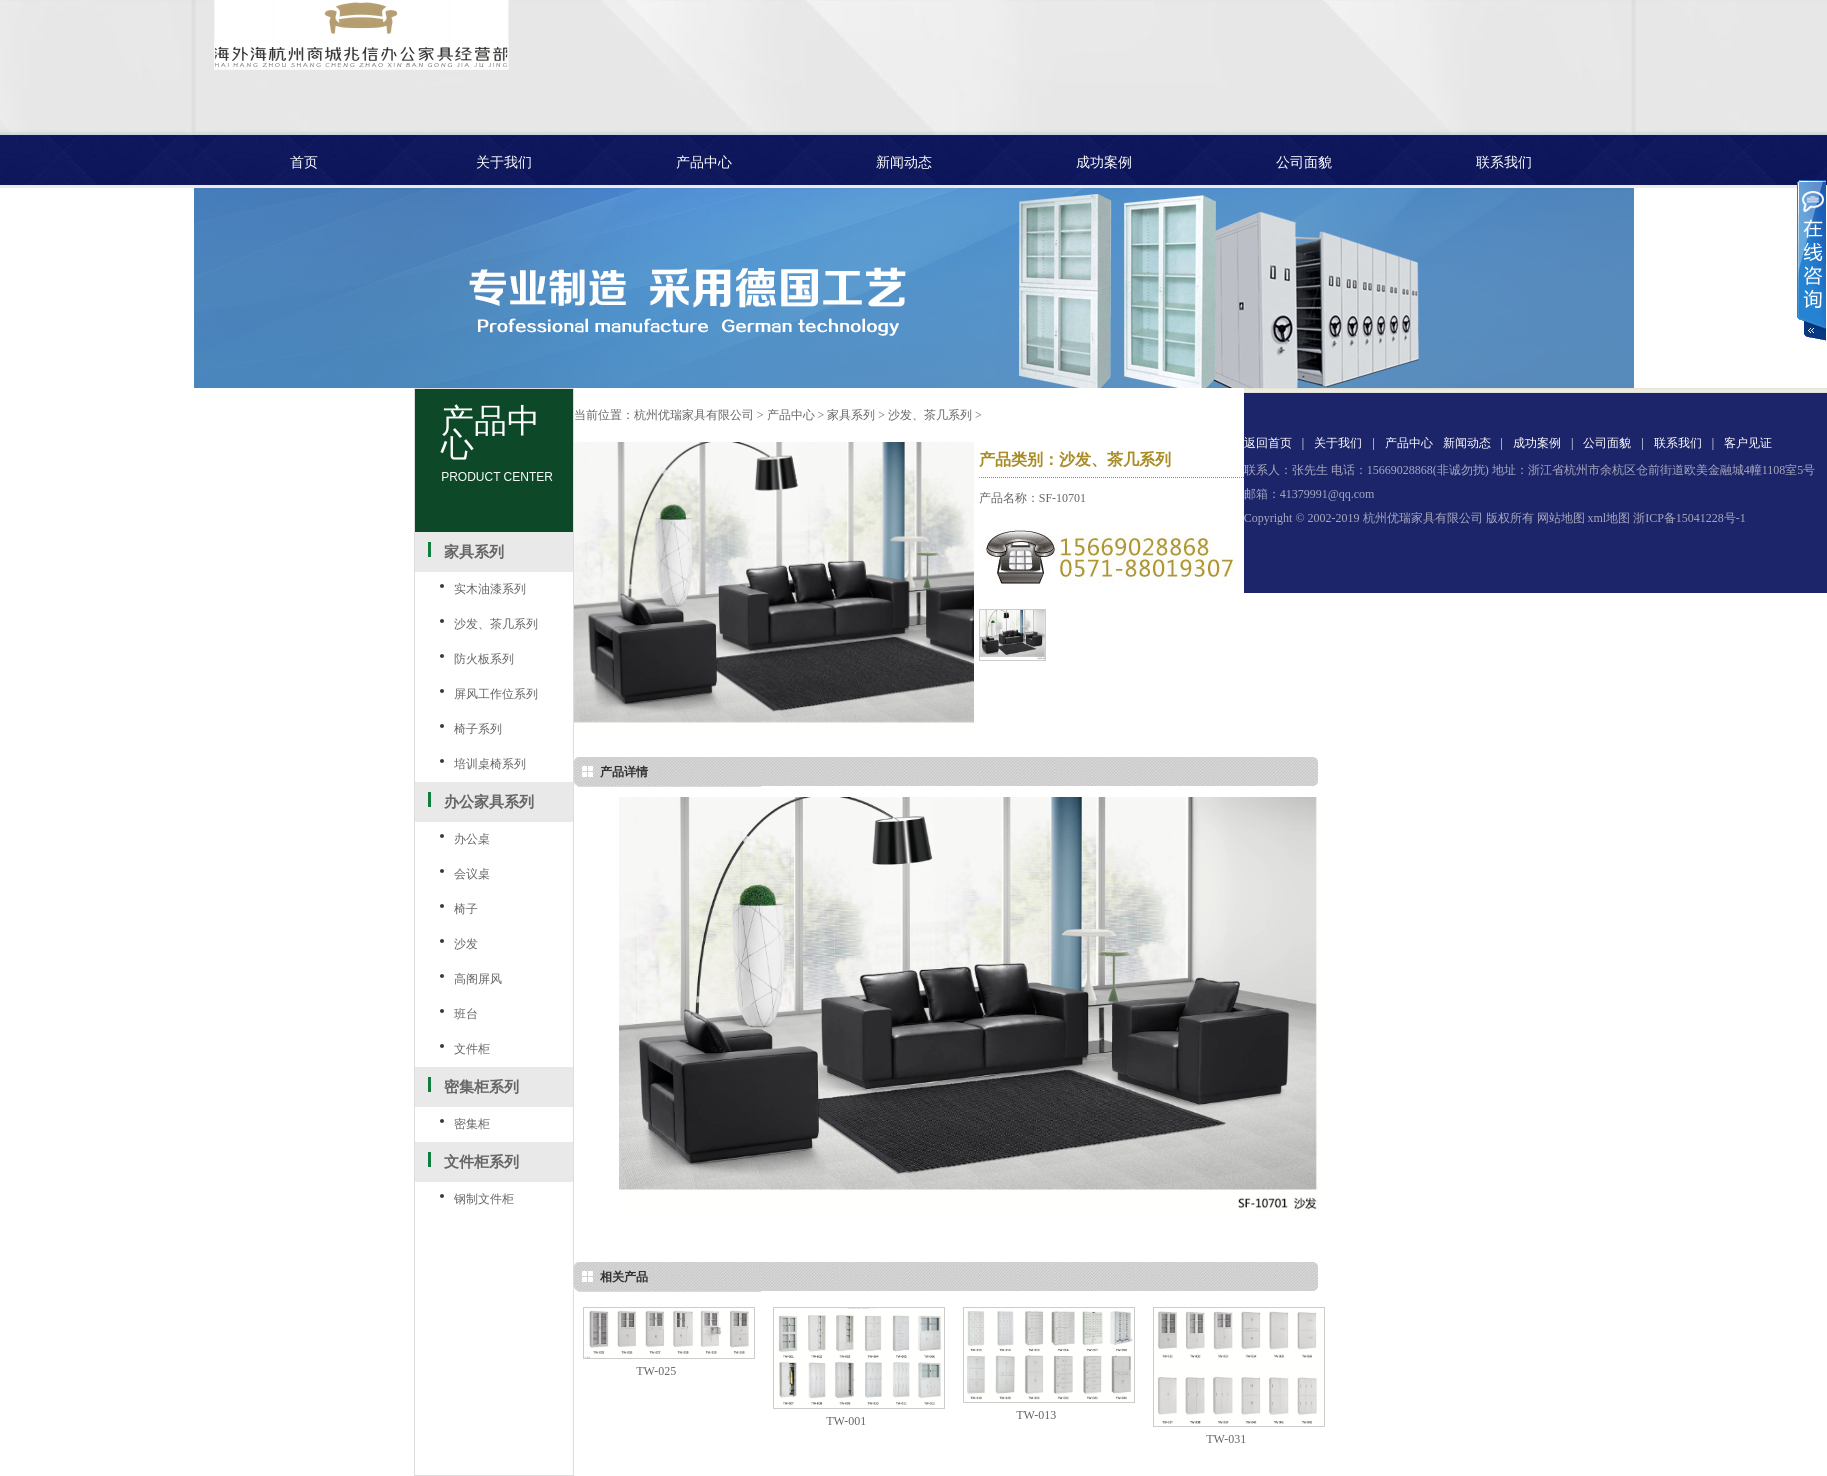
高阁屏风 (478, 979)
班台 (466, 1014)
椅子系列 (478, 729)
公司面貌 (1304, 162)
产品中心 (704, 162)
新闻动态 (904, 162)
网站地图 (1561, 518)
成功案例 (1104, 162)
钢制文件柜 (484, 1199)
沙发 (466, 944)
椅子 (466, 909)
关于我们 (504, 162)
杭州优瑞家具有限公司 (694, 415)
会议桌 (472, 874)
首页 (304, 162)
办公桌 (472, 839)
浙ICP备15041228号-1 (1689, 518)
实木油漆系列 (490, 589)
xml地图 (1609, 518)
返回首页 (1268, 443)
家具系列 (851, 415)
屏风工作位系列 (496, 694)
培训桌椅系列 (490, 764)
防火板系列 (484, 659)
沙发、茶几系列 (496, 624)
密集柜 (472, 1124)
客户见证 (1748, 443)
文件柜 (472, 1049)
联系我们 (1504, 162)
